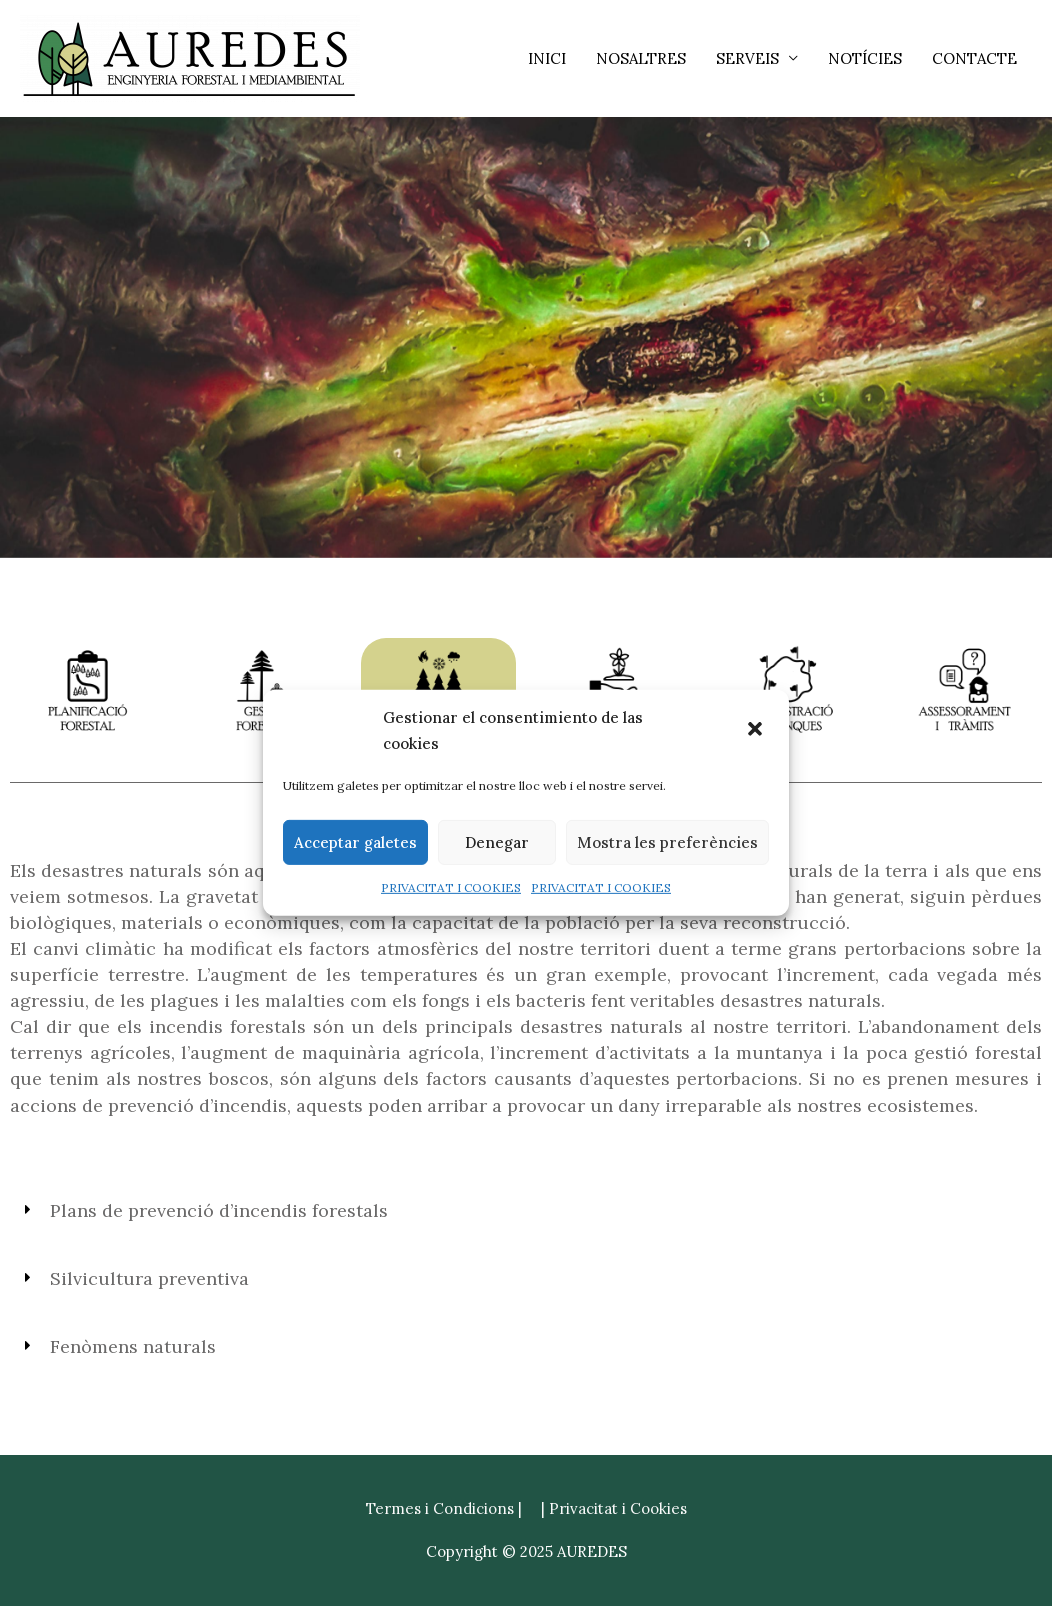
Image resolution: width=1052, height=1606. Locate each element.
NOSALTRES (641, 58)
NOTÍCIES (865, 58)
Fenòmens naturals (133, 1346)
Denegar (497, 842)
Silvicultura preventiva (149, 1278)
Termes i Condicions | (444, 1508)
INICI (547, 58)
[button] (757, 731)
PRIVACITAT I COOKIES (451, 887)
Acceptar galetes (355, 842)
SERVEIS (747, 58)
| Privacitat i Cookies (614, 1508)
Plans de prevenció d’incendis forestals (219, 1210)
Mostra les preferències (667, 842)
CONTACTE (974, 58)
